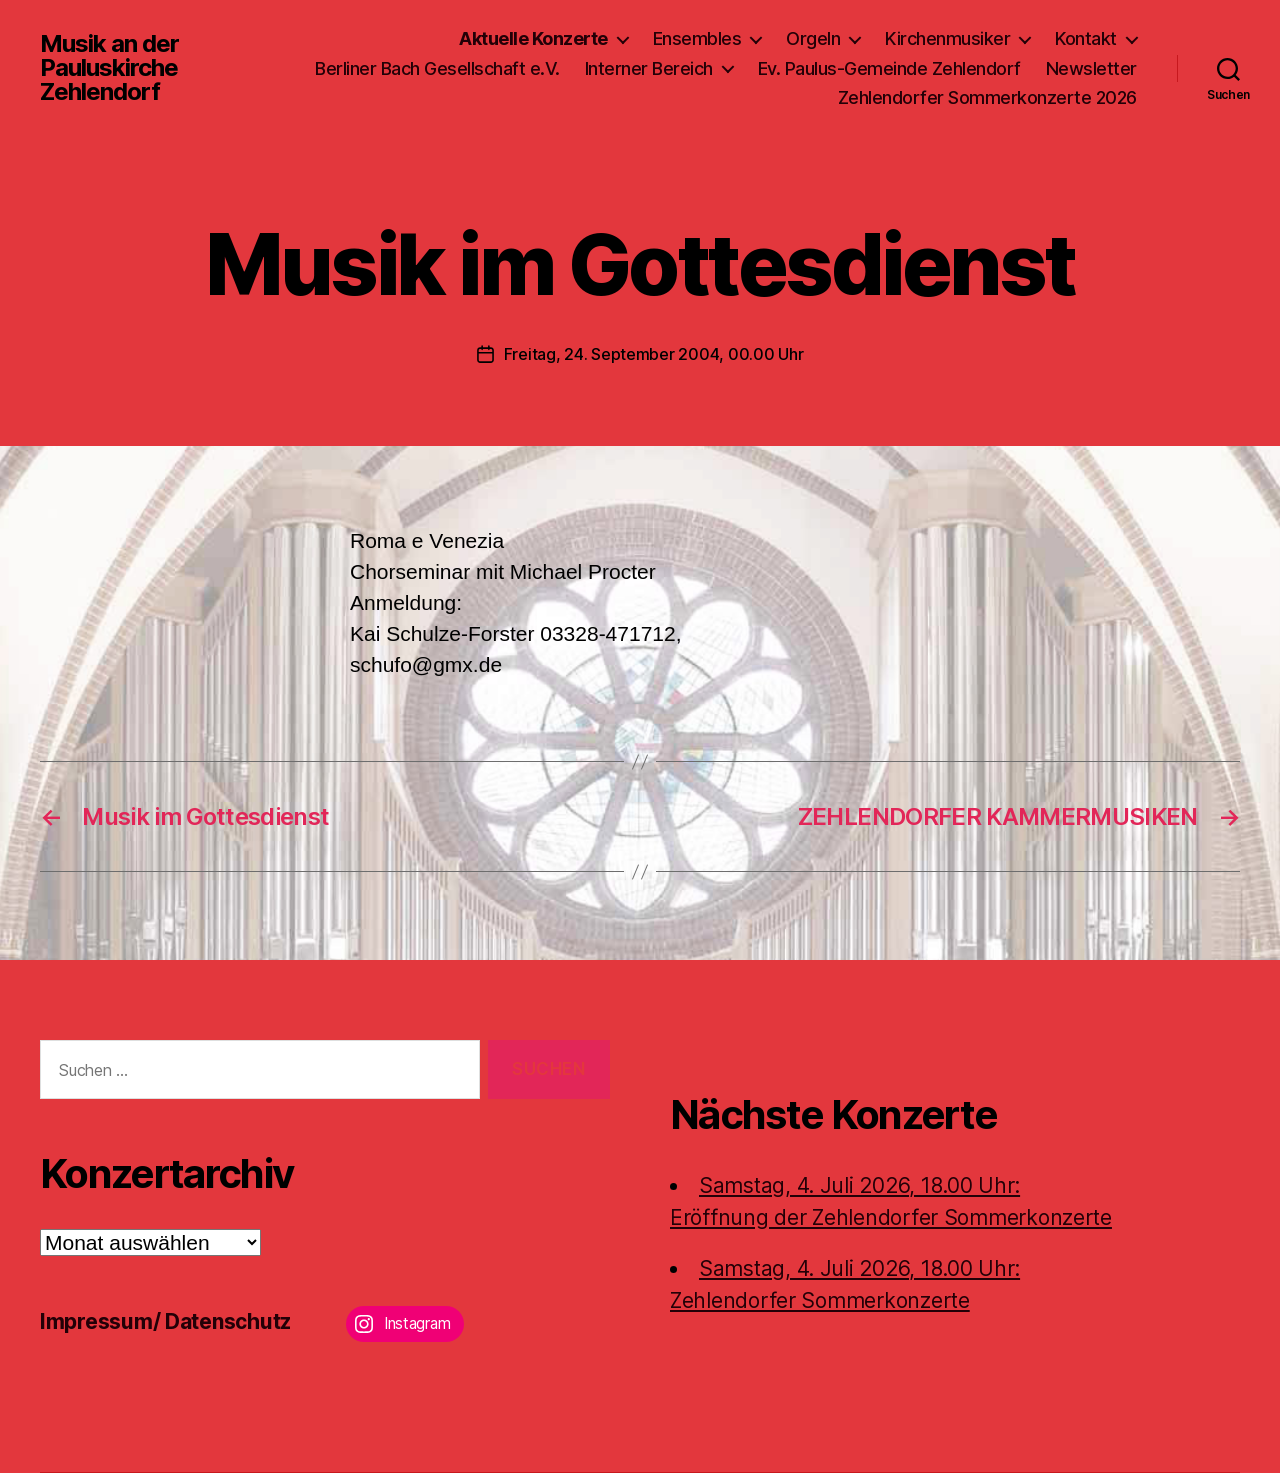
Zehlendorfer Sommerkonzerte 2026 (987, 97)
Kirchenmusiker (947, 38)
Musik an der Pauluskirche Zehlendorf (109, 68)
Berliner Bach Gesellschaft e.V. (437, 68)
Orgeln (813, 38)
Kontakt (1086, 38)
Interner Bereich (649, 68)
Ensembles (697, 38)
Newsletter (1091, 68)
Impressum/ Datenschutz (165, 1321)
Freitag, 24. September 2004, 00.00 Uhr (654, 354)
